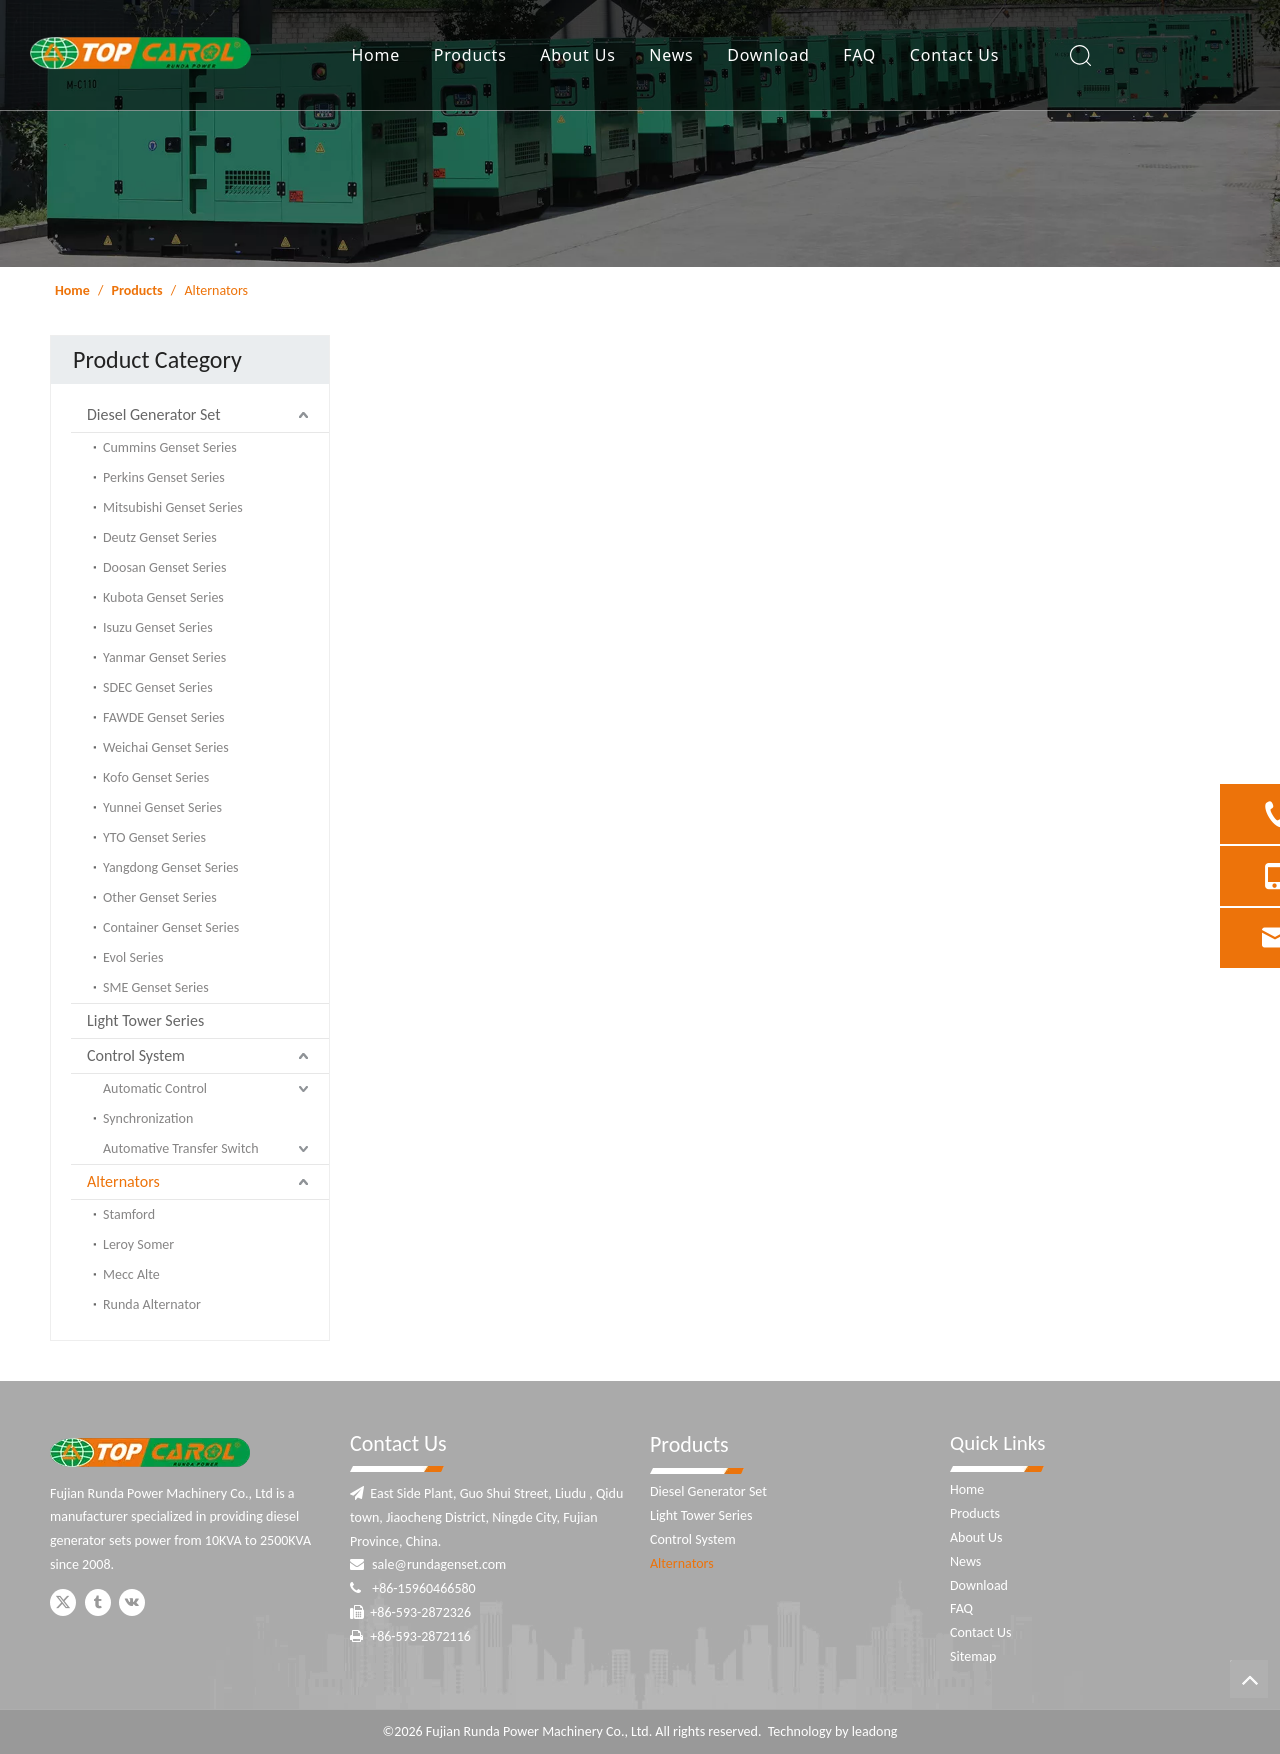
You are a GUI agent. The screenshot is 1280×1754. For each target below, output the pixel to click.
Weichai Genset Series (166, 747)
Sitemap (973, 1656)
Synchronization (148, 1118)
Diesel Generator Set (154, 414)
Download (768, 55)
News (671, 55)
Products (470, 55)
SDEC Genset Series (158, 687)
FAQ (859, 55)
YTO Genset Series (154, 837)
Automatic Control (155, 1088)
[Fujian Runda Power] (150, 1452)
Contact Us (954, 55)
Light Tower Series (145, 1020)
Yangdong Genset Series (171, 867)
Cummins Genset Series (170, 447)
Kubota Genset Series (163, 597)
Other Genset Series (160, 897)
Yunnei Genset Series (162, 807)
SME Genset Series (156, 987)
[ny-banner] (640, 133)
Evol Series (133, 957)
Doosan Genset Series (164, 567)
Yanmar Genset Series (164, 657)
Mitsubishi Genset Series (173, 507)
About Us (577, 55)
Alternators (123, 1181)
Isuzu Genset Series (158, 627)
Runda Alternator (152, 1304)
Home (375, 55)
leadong (875, 1731)
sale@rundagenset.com (439, 1564)
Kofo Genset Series (156, 777)
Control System (136, 1055)
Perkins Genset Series (164, 477)
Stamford (129, 1214)
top (1249, 1679)
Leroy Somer (138, 1244)
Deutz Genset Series (160, 537)
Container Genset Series (171, 927)
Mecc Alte (131, 1274)
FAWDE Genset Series (164, 717)
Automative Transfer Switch (181, 1148)
